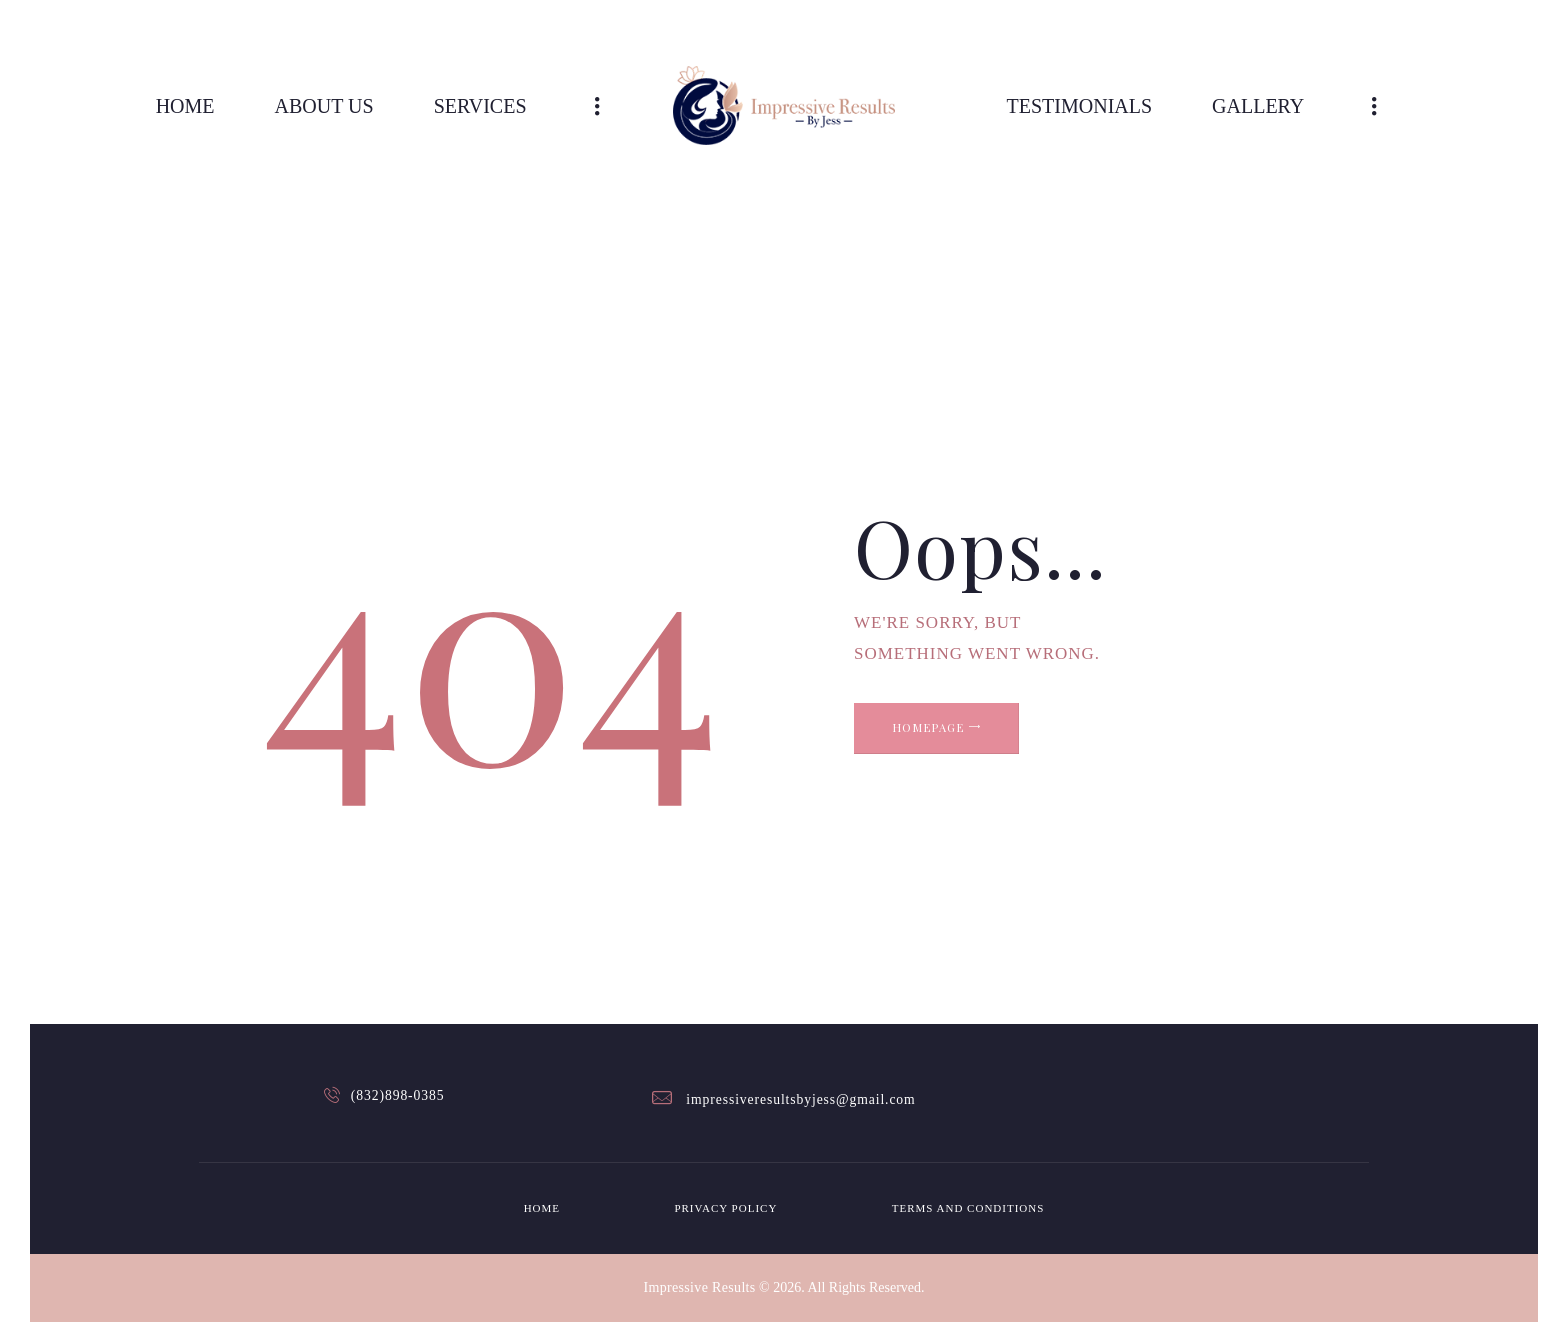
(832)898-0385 (401, 1098)
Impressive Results (699, 1287)
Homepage (968, 741)
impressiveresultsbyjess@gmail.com (801, 1098)
